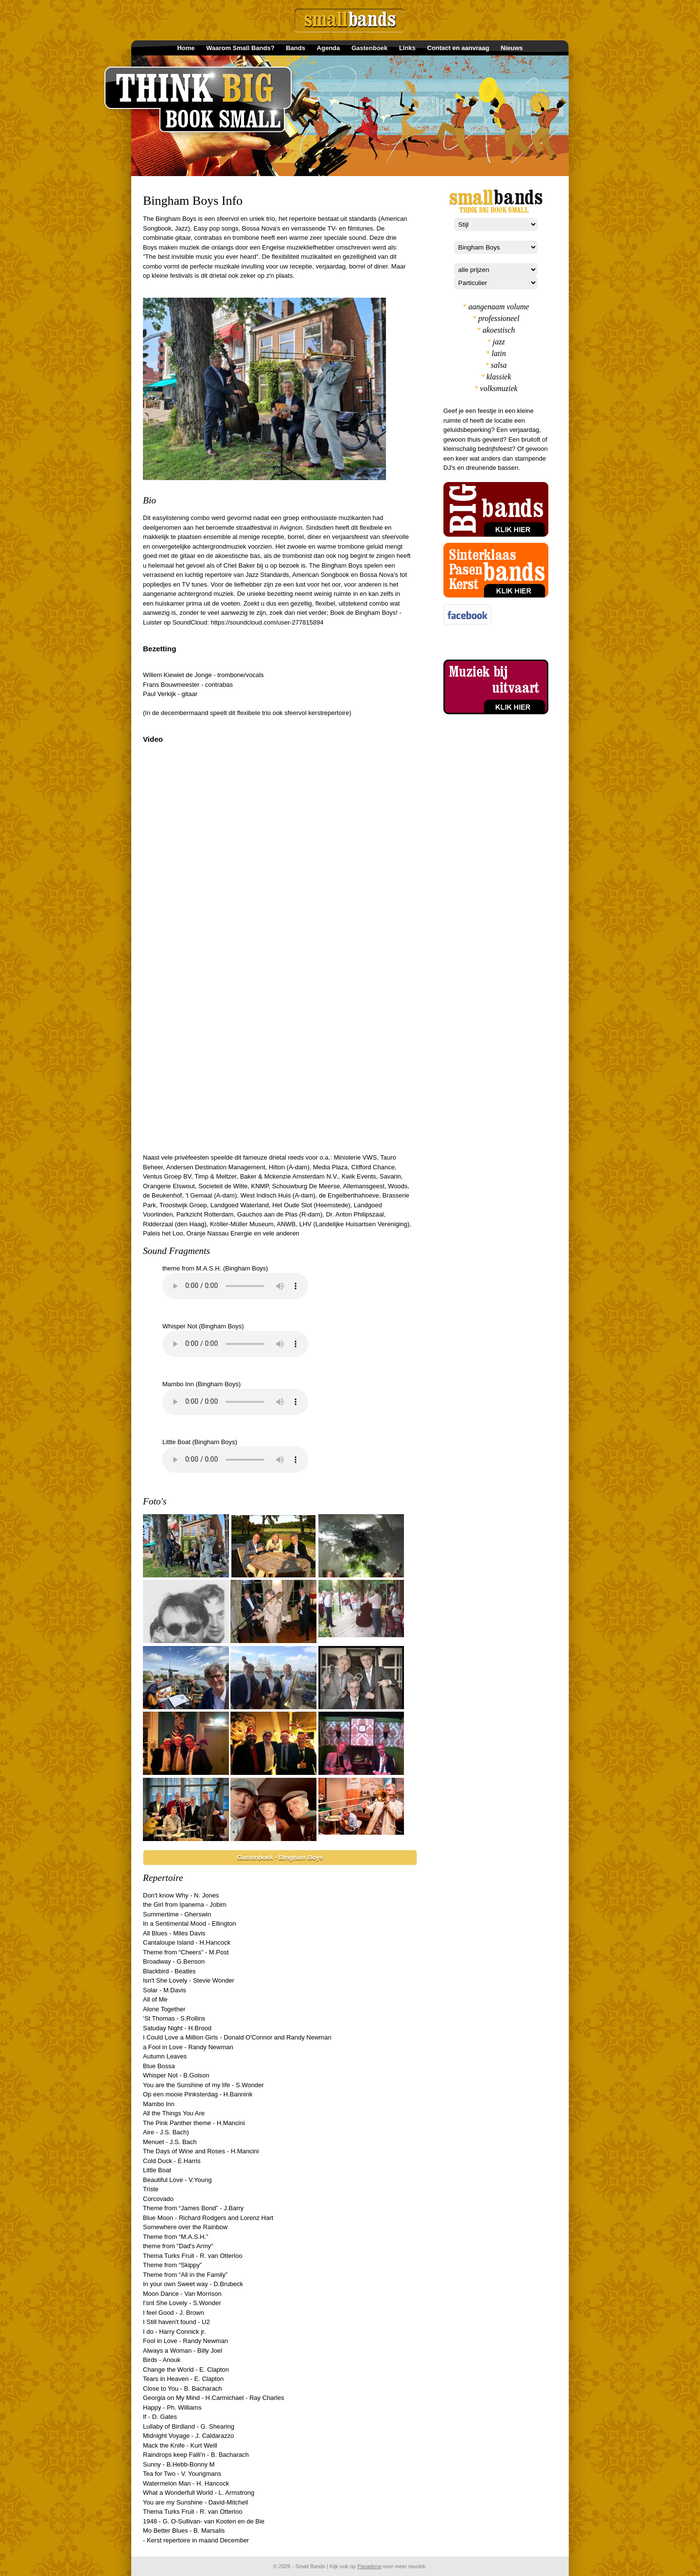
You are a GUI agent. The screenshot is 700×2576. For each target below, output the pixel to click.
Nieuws (512, 48)
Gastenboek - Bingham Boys (280, 1857)
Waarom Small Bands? (240, 48)
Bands (295, 48)
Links (407, 48)
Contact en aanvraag (458, 48)
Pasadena (369, 2566)
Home (185, 48)
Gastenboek (369, 48)
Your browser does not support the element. (235, 1286)
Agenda (328, 48)
